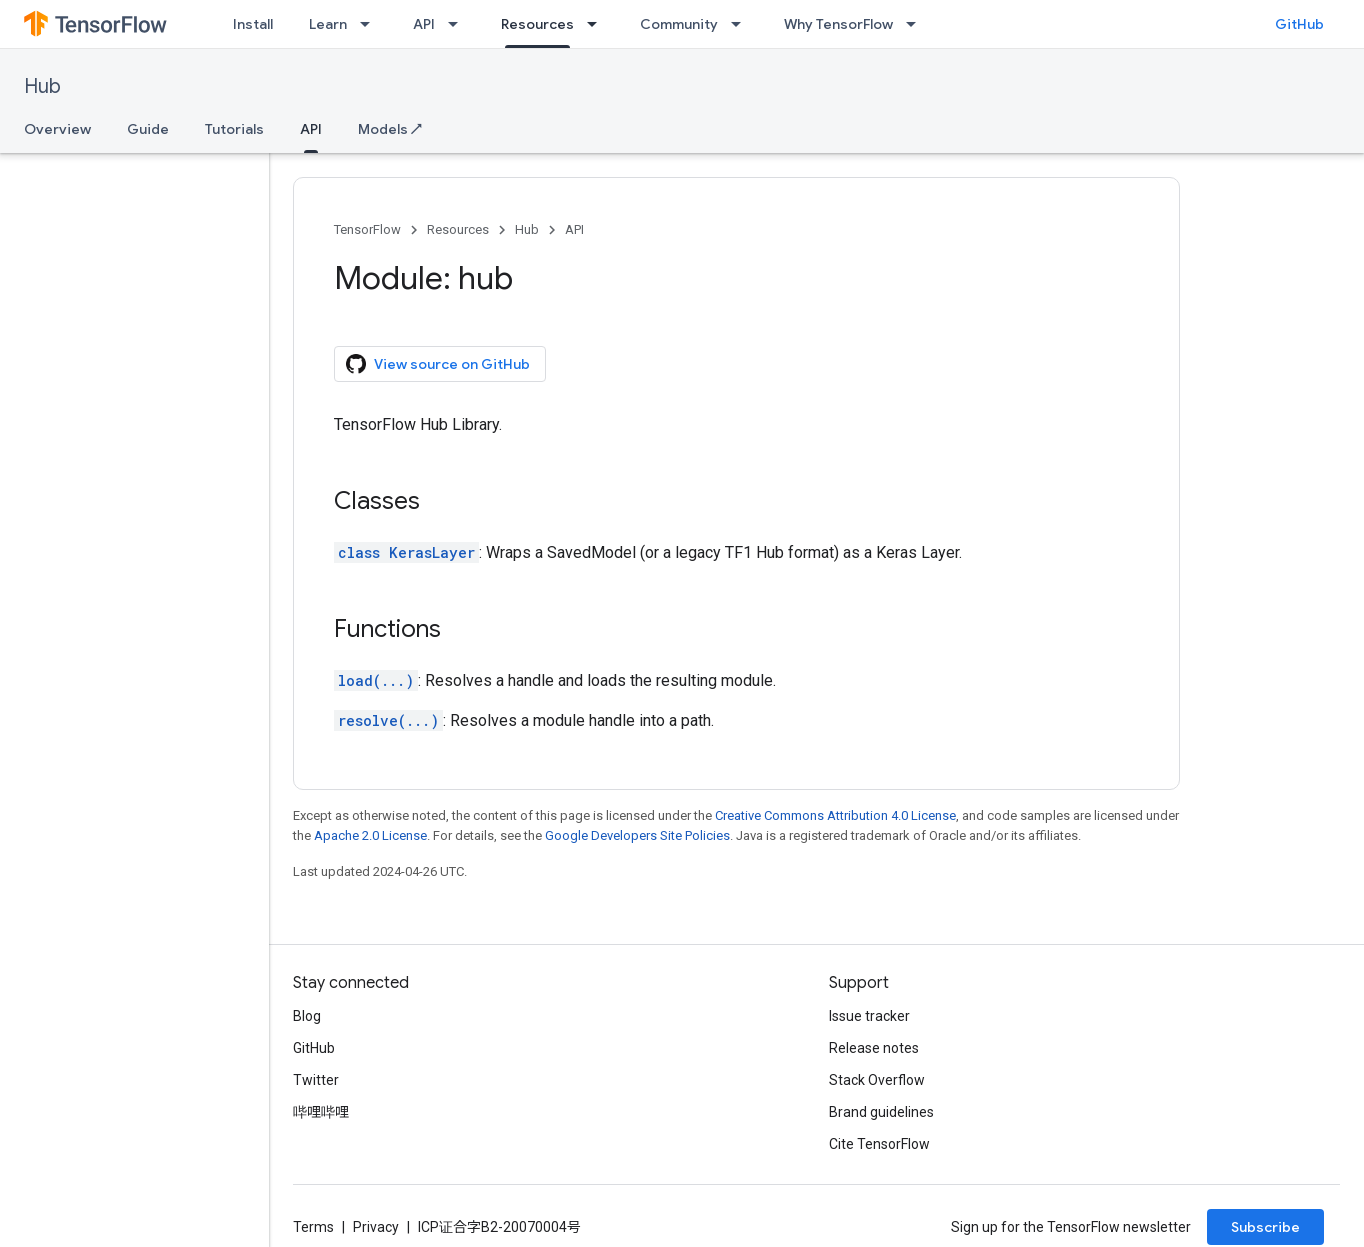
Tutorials (234, 129)
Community (679, 24)
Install (253, 24)
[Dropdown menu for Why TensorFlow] (917, 24)
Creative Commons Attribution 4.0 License (835, 815)
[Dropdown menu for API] (459, 24)
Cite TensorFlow (879, 1144)
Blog (307, 1016)
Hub (42, 86)
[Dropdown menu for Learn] (371, 24)
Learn (328, 24)
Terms (313, 1227)
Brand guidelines (881, 1112)
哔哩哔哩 (321, 1112)
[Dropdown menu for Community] (742, 24)
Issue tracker (869, 1016)
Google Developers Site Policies (637, 835)
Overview (57, 129)
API (424, 24)
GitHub (1299, 24)
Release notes (874, 1048)
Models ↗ (390, 129)
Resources (458, 229)
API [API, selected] (311, 129)
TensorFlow (367, 229)
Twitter (316, 1080)
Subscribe (1265, 1227)
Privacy (376, 1227)
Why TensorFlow (838, 24)
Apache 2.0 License (370, 835)
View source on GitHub (438, 364)
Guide (148, 129)
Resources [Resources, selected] (537, 24)
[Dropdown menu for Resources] (598, 24)
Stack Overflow (877, 1080)
